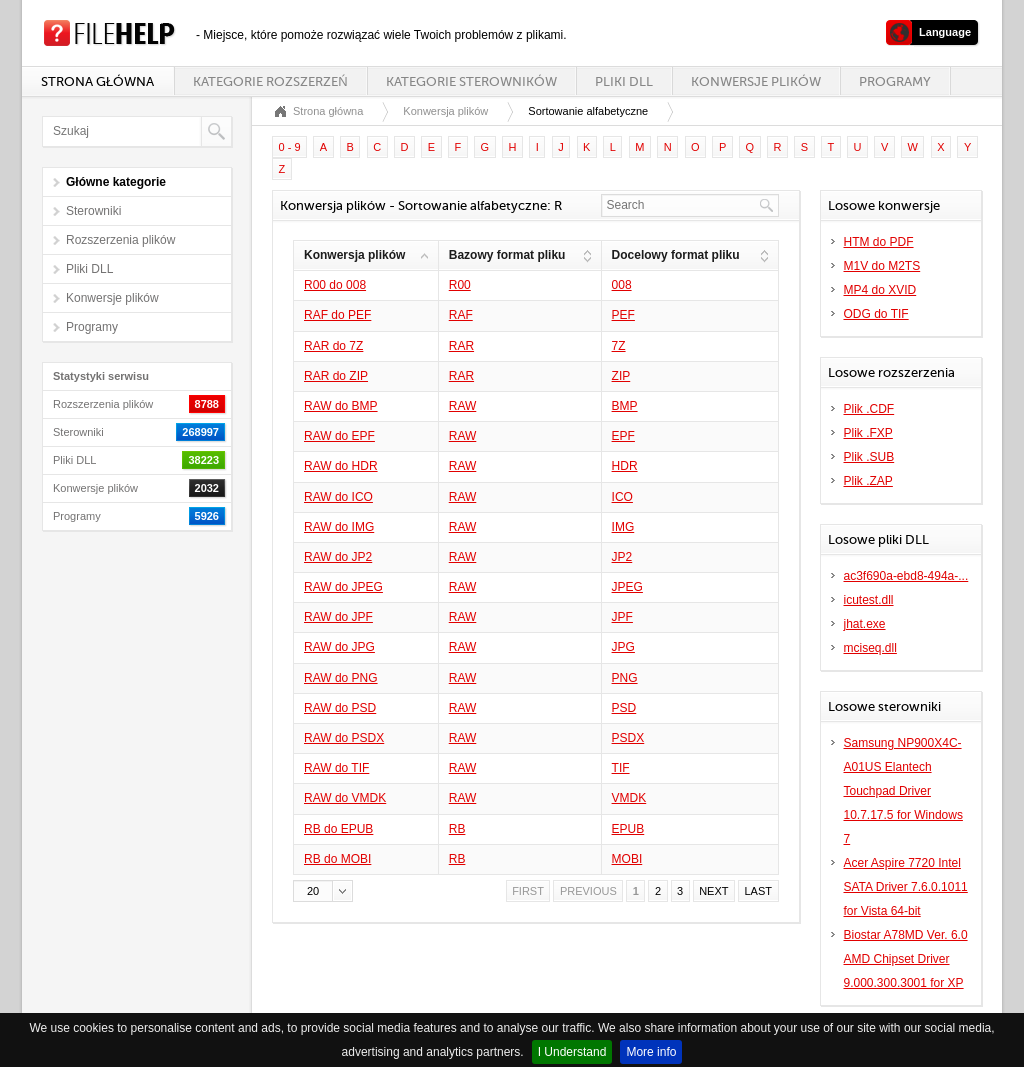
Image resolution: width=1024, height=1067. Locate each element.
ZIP (621, 376)
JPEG (627, 587)
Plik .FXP (868, 433)
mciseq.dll (870, 648)
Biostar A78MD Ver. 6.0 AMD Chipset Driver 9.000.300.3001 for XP (906, 959)
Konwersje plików (756, 81)
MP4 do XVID (880, 290)
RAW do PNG (341, 678)
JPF (622, 617)
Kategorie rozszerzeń (270, 81)
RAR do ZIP (336, 376)
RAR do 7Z (333, 346)
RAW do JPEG (343, 587)
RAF (461, 315)
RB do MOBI (337, 859)
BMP (625, 406)
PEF (623, 315)
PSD (624, 708)
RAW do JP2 (338, 557)
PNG (625, 678)
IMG (623, 527)
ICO (622, 497)
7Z (619, 346)
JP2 (622, 557)
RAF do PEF (337, 315)
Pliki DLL (624, 81)
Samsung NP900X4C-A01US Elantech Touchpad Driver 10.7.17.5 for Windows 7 (903, 791)
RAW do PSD (340, 708)
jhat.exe (865, 624)
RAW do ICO (338, 497)
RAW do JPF (338, 617)
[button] (323, 891)
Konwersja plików (445, 111)
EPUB (628, 829)
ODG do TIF (876, 314)
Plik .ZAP (868, 481)
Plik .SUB (869, 457)
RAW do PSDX (344, 738)
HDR (625, 466)
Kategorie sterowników (471, 81)
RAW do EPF (339, 436)
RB (457, 829)
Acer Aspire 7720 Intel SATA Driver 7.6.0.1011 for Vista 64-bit (906, 887)
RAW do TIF (336, 768)
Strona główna (97, 81)
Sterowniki (93, 211)
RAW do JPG (339, 647)
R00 (460, 285)
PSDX (628, 738)
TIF (621, 768)
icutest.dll (869, 600)
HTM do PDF (879, 242)
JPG (623, 647)
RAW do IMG (339, 527)
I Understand (572, 1052)
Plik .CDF (869, 409)
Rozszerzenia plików (120, 240)
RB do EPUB (338, 829)
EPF (623, 436)
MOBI (627, 859)
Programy (895, 81)
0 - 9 (290, 147)
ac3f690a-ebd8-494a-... (906, 576)
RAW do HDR (341, 466)
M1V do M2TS (882, 266)
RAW (463, 406)
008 (622, 285)
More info (651, 1052)
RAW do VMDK (345, 798)
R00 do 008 (335, 285)
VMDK (629, 798)
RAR (461, 346)
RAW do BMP (341, 406)
